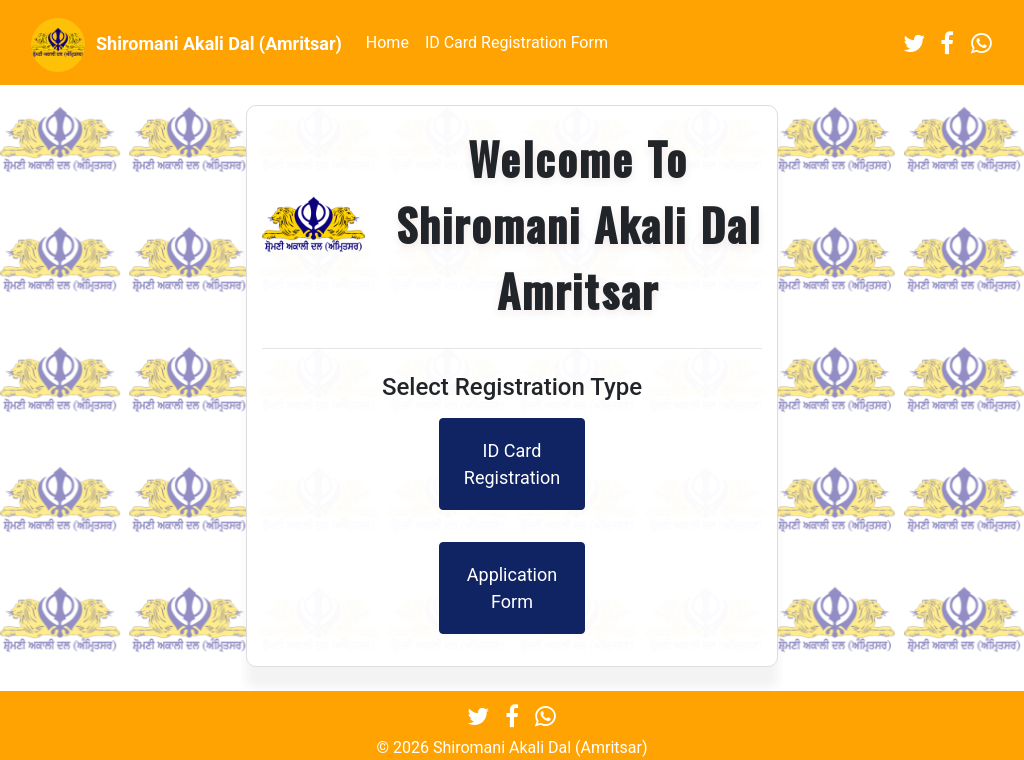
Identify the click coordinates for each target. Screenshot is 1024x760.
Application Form (512, 588)
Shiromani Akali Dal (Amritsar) (186, 45)
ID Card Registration (512, 464)
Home (387, 42)
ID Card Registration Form (516, 42)
